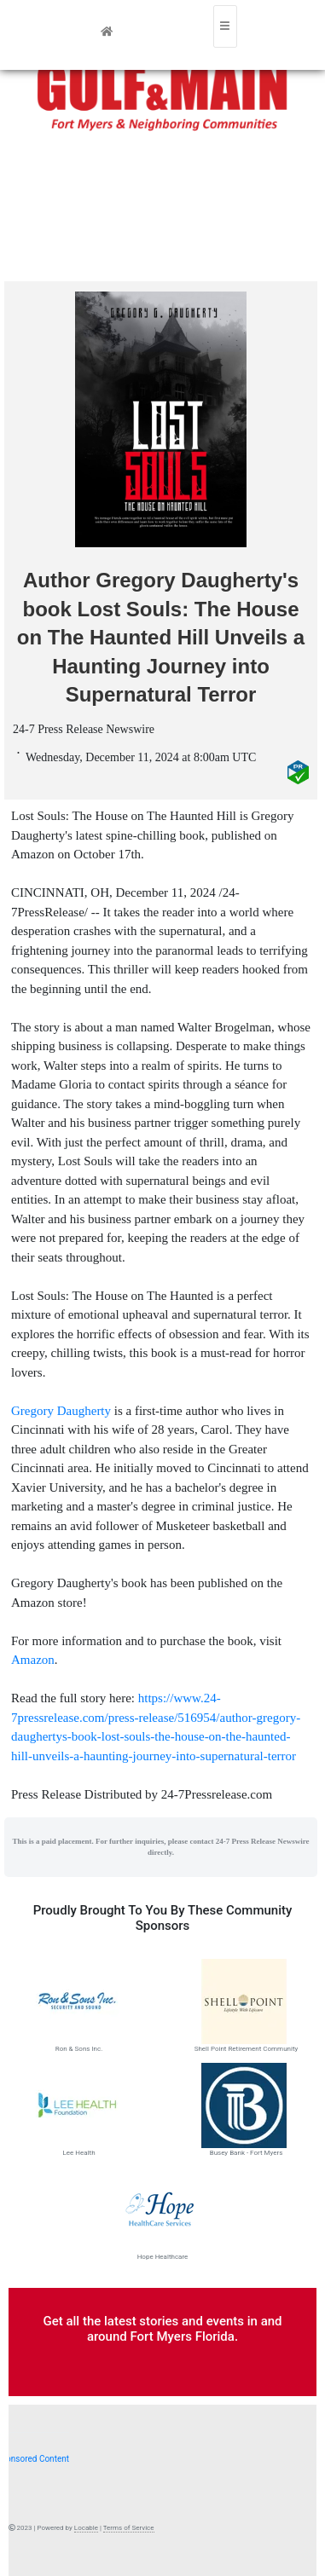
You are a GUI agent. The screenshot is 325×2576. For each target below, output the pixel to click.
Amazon (33, 1659)
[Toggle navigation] (225, 26)
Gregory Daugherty (61, 1411)
